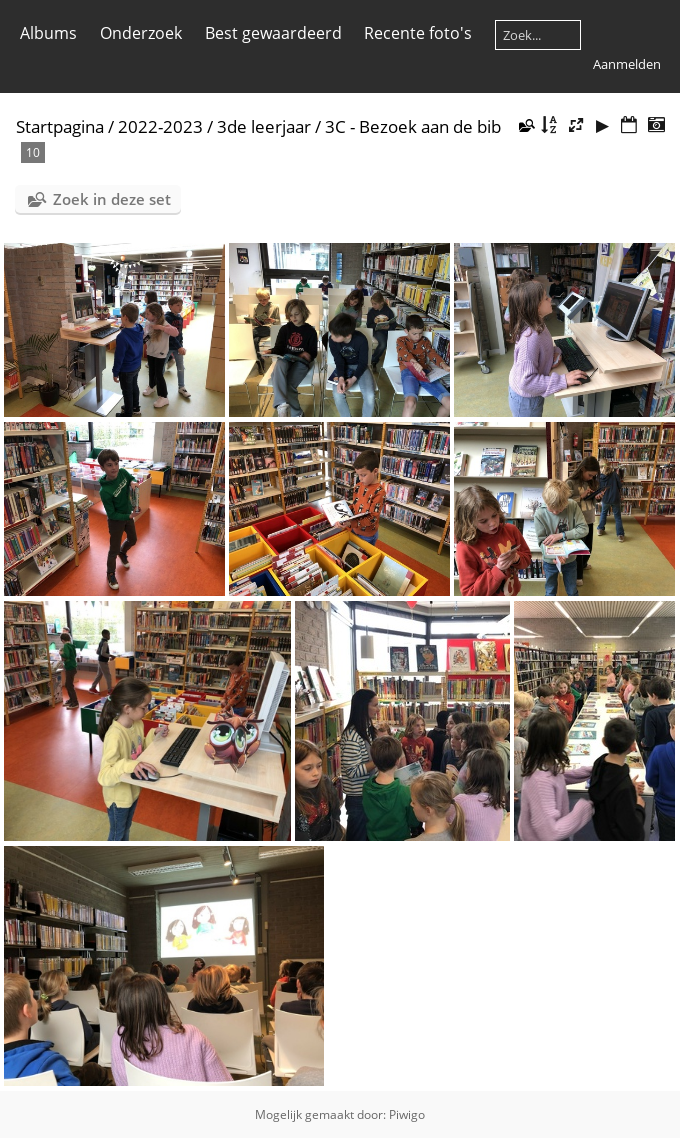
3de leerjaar (264, 126)
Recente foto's (418, 33)
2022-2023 (160, 126)
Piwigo (407, 1114)
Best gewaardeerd (273, 33)
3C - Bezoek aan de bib (413, 126)
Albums (48, 33)
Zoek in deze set (112, 199)
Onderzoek (141, 33)
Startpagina (60, 126)
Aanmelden (627, 64)
